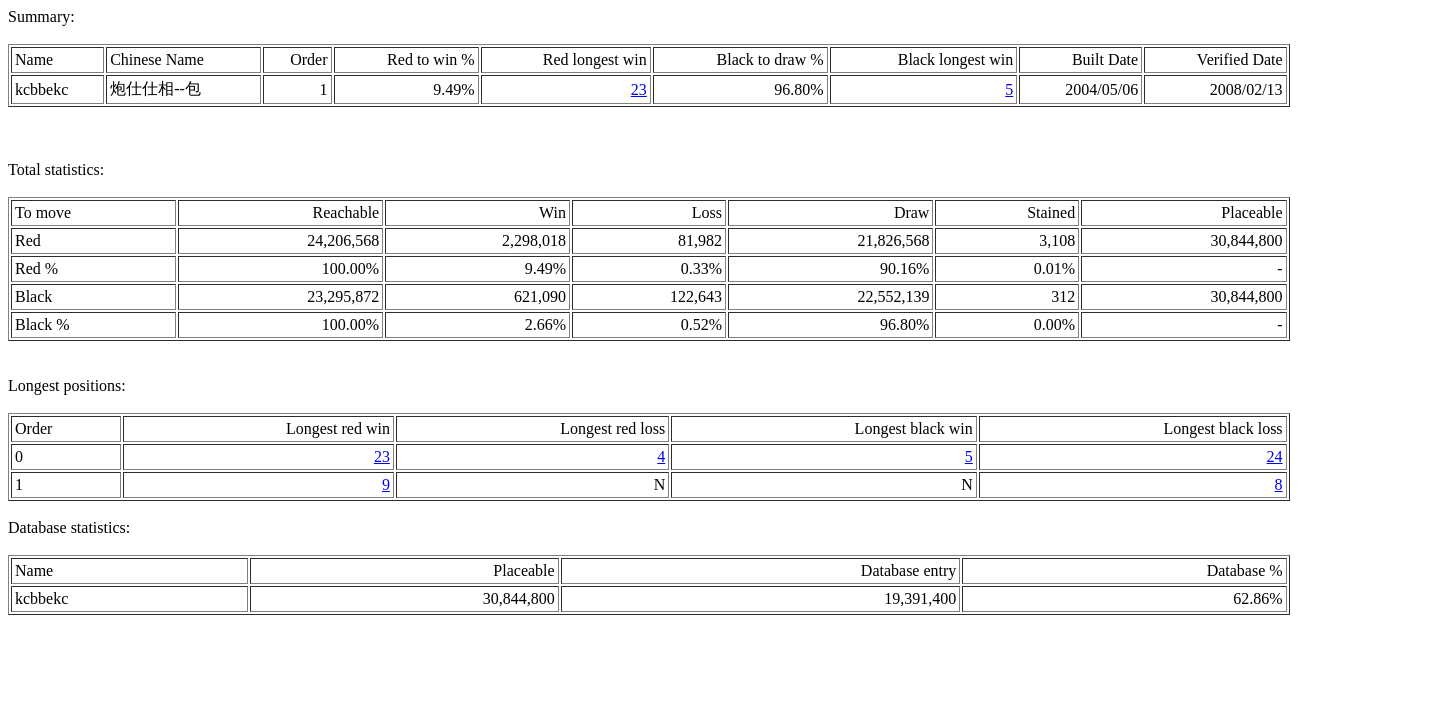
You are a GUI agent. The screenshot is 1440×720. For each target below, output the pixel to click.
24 (1275, 456)
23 (639, 89)
